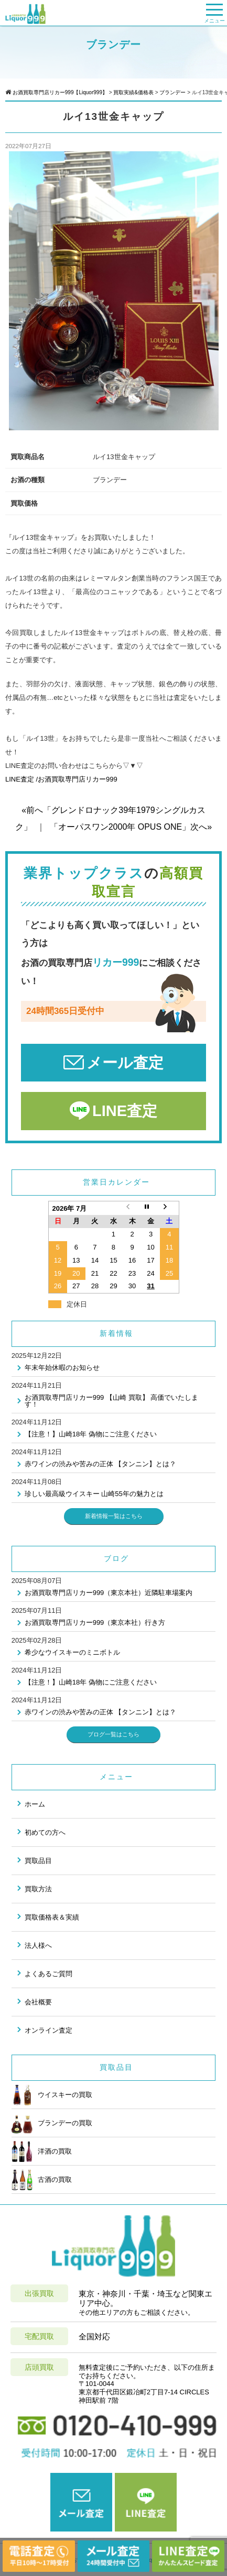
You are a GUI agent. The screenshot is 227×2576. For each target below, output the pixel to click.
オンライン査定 (48, 2030)
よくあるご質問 (48, 1974)
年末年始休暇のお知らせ (62, 1367)
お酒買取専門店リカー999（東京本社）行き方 (95, 1622)
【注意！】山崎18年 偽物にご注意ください (91, 1434)
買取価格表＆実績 (52, 1917)
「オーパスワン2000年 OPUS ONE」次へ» (131, 826)
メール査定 (125, 1062)
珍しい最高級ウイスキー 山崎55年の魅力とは (94, 1494)
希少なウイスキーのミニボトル (72, 1652)
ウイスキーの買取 (52, 2094)
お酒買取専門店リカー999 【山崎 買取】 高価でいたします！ (112, 1400)
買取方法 (38, 1889)
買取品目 (38, 1861)
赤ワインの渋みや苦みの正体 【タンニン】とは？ (101, 1464)
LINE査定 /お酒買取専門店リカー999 (61, 779)
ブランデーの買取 (52, 2123)
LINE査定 (124, 1110)
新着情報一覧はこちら (114, 1516)
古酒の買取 (42, 2179)
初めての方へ (45, 1832)
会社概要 (38, 2002)
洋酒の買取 (42, 2151)
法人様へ (38, 1945)
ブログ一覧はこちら (113, 1734)
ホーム (35, 1804)
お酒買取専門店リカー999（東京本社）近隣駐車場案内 (109, 1593)
